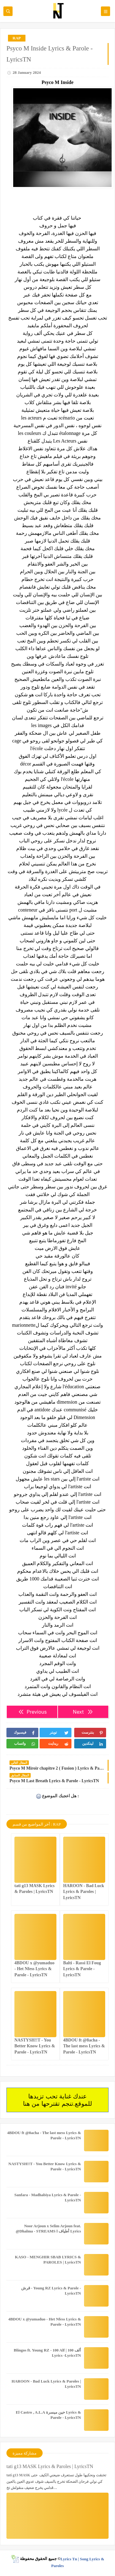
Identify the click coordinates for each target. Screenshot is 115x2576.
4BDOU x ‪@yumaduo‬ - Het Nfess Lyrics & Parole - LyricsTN (34, 1969)
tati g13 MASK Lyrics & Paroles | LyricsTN (49, 2466)
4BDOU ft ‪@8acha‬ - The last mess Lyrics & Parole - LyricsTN (84, 2046)
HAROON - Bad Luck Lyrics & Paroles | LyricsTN (83, 1891)
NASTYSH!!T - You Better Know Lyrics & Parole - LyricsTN (34, 2046)
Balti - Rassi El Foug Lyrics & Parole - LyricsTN (82, 1969)
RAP (17, 38)
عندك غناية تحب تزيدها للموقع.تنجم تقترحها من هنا (57, 2100)
